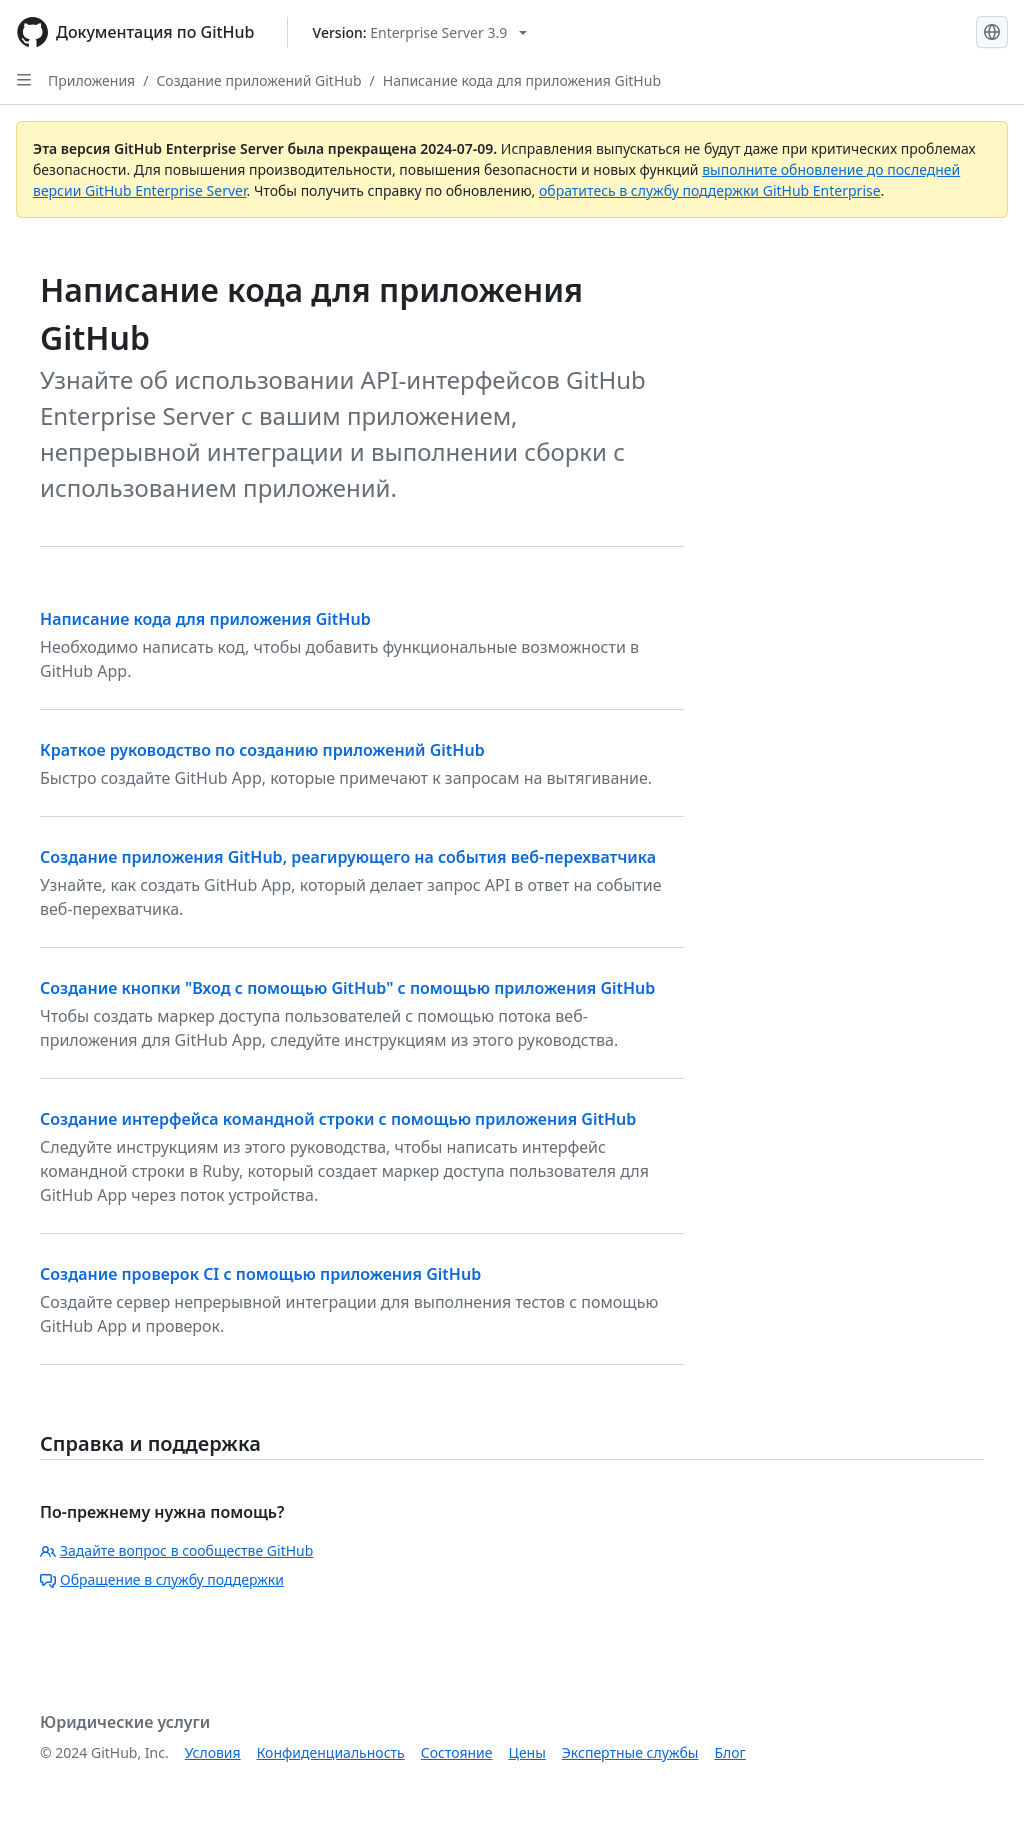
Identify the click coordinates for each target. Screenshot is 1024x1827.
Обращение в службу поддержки (162, 1579)
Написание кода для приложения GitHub (522, 80)
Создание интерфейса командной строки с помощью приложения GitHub (338, 1119)
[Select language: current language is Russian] (992, 32)
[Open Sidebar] (24, 80)
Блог (729, 1752)
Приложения (91, 80)
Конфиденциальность (331, 1752)
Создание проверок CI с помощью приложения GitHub (260, 1274)
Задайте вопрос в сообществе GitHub (176, 1550)
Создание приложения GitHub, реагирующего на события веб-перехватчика (348, 857)
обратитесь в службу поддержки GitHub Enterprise (710, 190)
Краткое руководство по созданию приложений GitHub (262, 750)
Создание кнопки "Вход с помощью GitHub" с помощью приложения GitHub (347, 988)
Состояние (457, 1752)
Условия (213, 1752)
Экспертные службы (630, 1752)
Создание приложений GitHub (258, 80)
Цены (527, 1752)
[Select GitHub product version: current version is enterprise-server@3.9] (420, 32)
